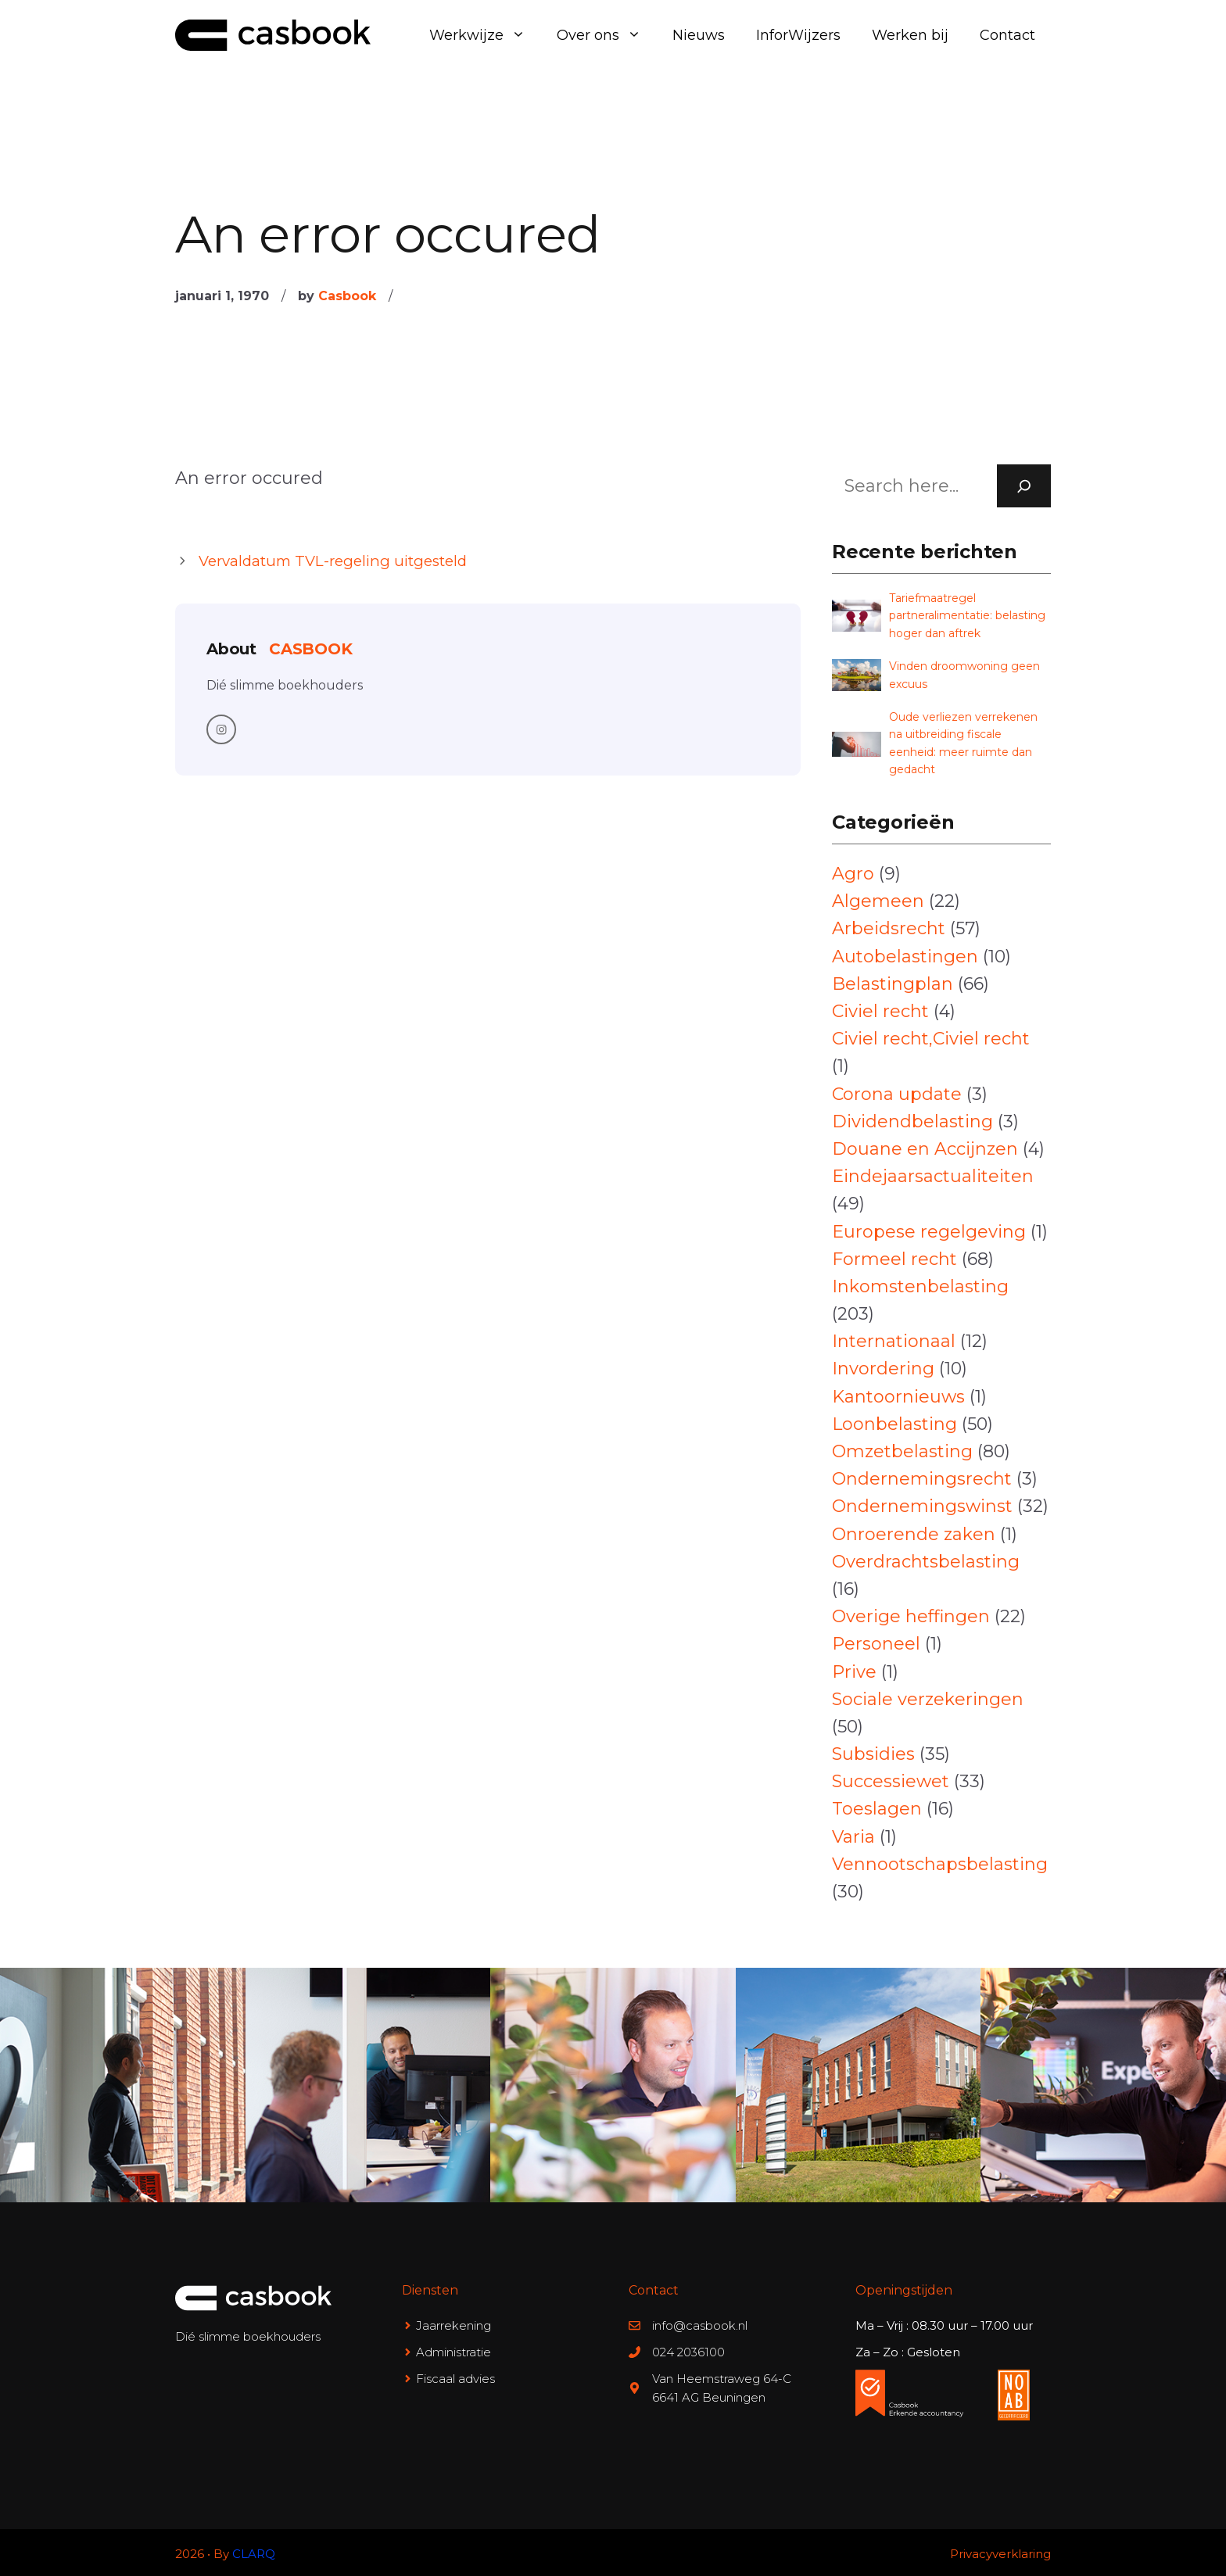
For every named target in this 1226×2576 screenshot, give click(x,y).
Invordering (883, 1368)
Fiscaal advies (455, 2378)
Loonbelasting (894, 1424)
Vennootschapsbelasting (940, 1864)
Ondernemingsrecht (922, 1478)
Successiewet (890, 1781)
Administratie (453, 2352)
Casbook (347, 295)
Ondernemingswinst (922, 1506)
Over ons (607, 35)
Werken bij (910, 35)
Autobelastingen (905, 956)
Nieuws (698, 35)
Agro (853, 873)
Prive (854, 1671)
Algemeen (878, 901)
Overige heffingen (911, 1616)
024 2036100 (688, 2352)
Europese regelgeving (929, 1231)
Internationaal (893, 1341)
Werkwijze (485, 35)
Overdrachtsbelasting (926, 1561)
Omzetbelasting (902, 1451)
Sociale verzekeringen (927, 1699)
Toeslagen (877, 1808)
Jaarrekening (453, 2325)
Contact (1007, 35)
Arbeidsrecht (888, 928)
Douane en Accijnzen (925, 1148)
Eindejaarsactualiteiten (933, 1176)
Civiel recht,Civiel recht (931, 1038)
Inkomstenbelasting (920, 1286)
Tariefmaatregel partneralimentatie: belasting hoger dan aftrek (967, 615)
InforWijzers (798, 35)
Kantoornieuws (898, 1396)
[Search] (1024, 485)
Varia (853, 1836)
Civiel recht (880, 1011)
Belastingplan (892, 983)
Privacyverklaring (1000, 2553)
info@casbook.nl (699, 2325)
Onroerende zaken (913, 1534)
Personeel (876, 1643)
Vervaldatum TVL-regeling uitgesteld (333, 561)
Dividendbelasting (912, 1121)
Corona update (897, 1094)
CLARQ (253, 2553)
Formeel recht (894, 1259)
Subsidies (873, 1754)
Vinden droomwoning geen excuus (964, 674)
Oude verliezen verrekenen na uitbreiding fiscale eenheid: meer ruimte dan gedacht (963, 743)
